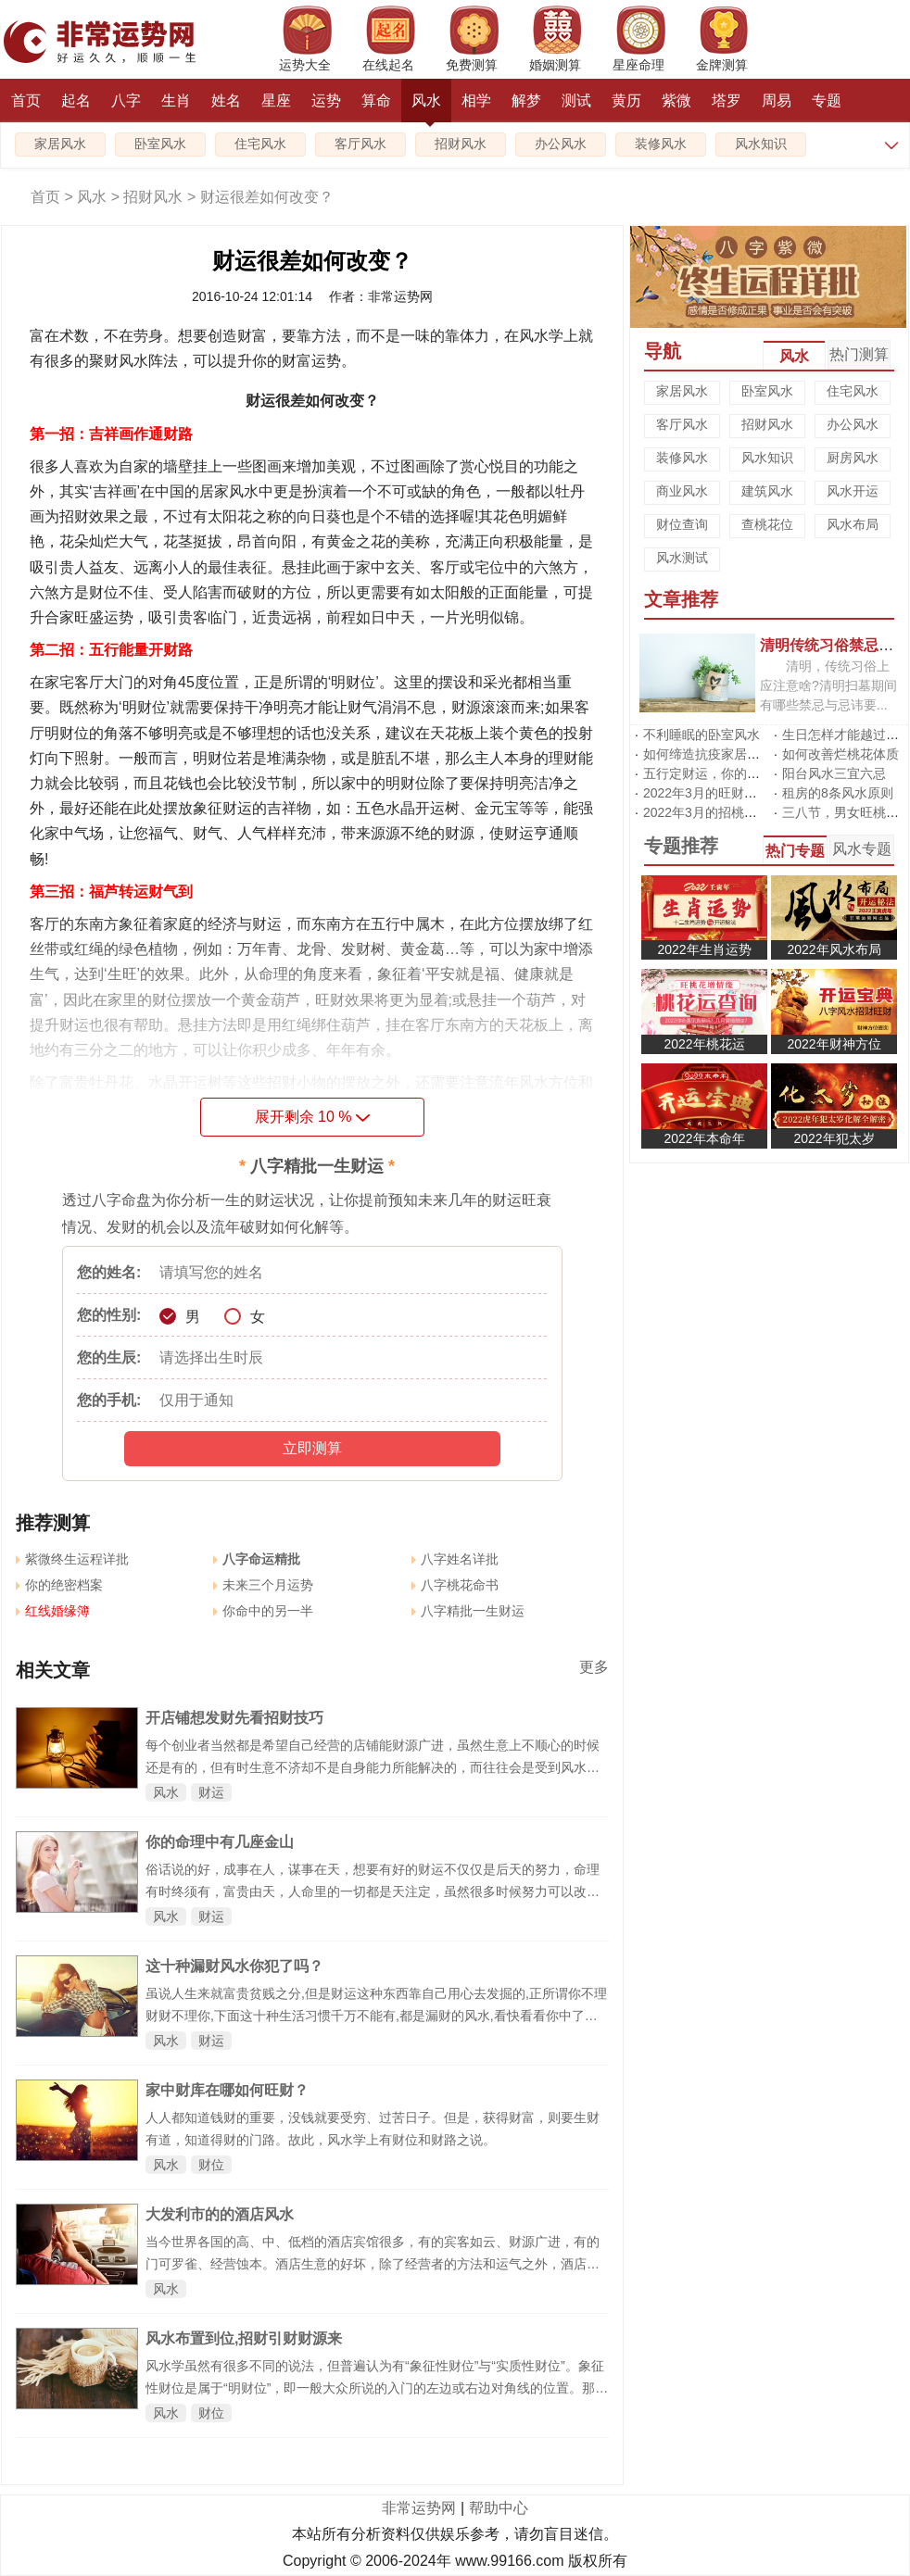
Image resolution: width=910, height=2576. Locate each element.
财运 (211, 1792)
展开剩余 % (313, 1117)
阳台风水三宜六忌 (834, 773)
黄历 (626, 100)
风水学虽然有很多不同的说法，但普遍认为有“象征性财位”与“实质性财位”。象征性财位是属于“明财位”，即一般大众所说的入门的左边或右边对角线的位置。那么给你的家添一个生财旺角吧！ (376, 2388)
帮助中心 (498, 2508)
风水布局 (852, 524)
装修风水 (661, 144)
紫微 (676, 100)
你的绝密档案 (59, 1584)
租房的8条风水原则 (837, 792)
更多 (594, 1667)
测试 (576, 100)
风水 (426, 107)
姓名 (226, 100)
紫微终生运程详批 (72, 1559)
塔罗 (726, 100)
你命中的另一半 (263, 1610)
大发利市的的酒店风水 (219, 2214)
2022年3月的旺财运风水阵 (719, 792)
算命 (376, 100)
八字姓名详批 (455, 1559)
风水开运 (852, 491)
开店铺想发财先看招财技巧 (234, 1718)
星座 (276, 100)
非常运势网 (419, 2508)
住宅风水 (260, 144)
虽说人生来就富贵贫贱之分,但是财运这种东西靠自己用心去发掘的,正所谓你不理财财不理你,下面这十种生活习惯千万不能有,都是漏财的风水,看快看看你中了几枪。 (376, 2015)
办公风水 (561, 144)
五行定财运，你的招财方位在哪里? (744, 773)
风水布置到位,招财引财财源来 (243, 2338)
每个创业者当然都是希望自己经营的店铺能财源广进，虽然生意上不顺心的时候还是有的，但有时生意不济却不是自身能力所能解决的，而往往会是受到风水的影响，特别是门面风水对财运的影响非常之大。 (372, 1767)
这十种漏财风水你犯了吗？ (234, 1966)
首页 (26, 100)
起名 (76, 100)
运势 (326, 100)
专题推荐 (681, 846)
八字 (126, 100)
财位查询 (682, 524)
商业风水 (682, 491)
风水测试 (682, 557)
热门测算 (859, 354)
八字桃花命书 (455, 1584)
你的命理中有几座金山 (219, 1842)
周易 (776, 100)
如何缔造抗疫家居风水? (711, 754)
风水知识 (761, 144)
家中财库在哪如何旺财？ (227, 2090)
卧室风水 (160, 144)
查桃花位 (767, 524)
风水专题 (861, 849)
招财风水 (461, 144)
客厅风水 (360, 144)
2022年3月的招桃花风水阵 (719, 812)
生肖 (176, 100)
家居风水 (60, 144)
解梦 (526, 100)
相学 (476, 100)
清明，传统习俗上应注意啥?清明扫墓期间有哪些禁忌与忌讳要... (828, 685)
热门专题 (795, 851)
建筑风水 (767, 491)
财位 (211, 2164)
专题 (826, 100)
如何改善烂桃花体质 (840, 754)
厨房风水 (852, 457)
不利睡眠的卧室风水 (701, 734)
